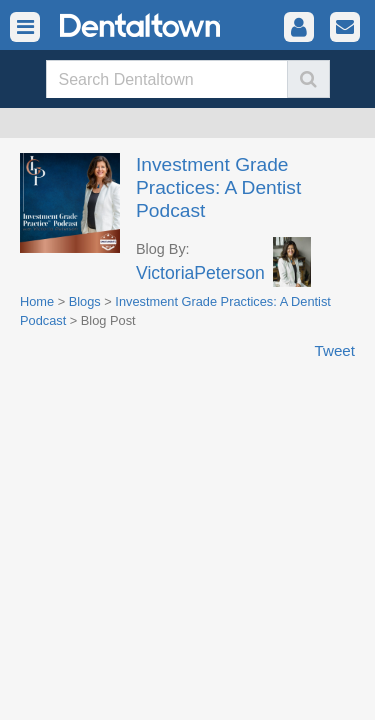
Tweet (334, 350)
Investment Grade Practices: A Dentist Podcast (218, 187)
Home (37, 301)
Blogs (85, 301)
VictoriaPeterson (200, 273)
